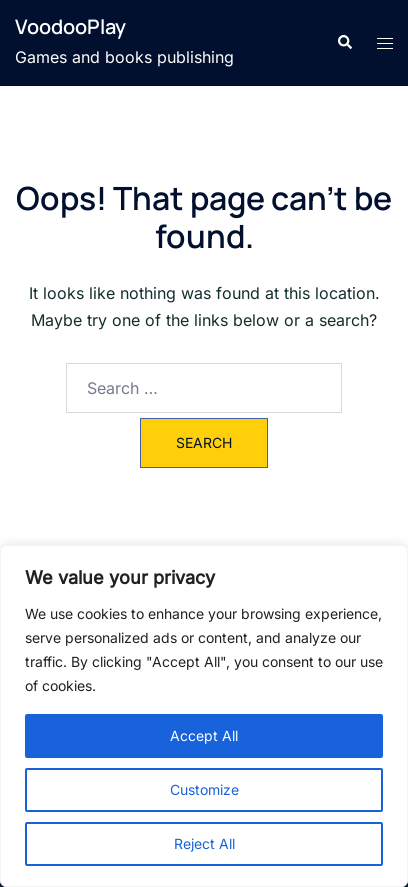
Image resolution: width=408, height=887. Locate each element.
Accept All (204, 735)
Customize (204, 789)
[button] (344, 43)
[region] (204, 716)
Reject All (204, 843)
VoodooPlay (70, 26)
